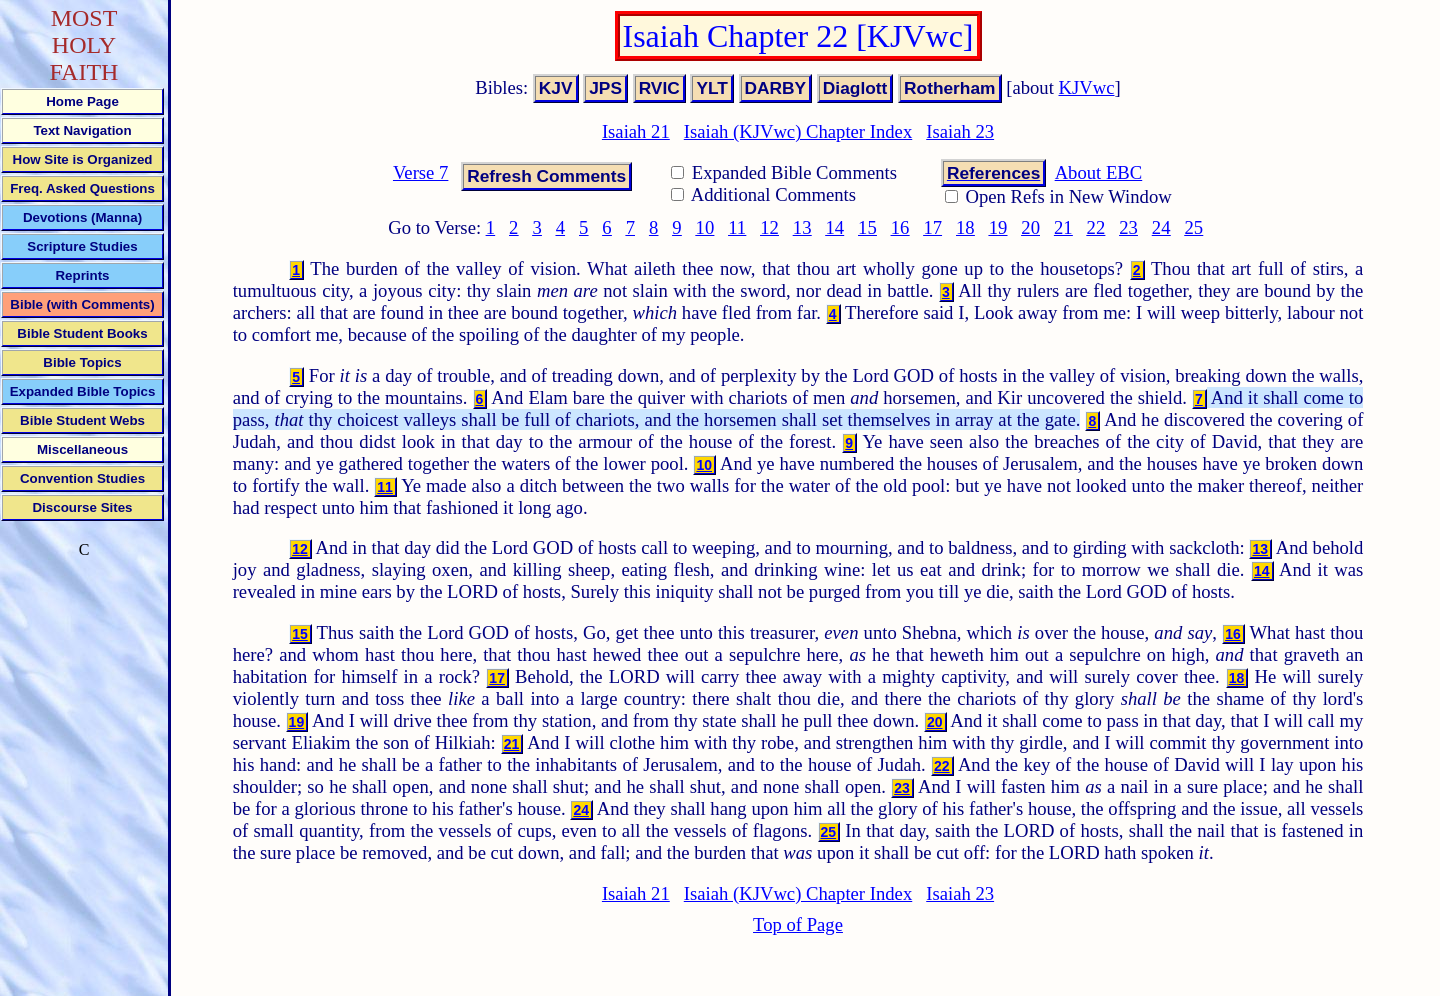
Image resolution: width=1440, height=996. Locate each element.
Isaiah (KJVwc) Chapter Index (798, 131)
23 (1128, 227)
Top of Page (798, 924)
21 (1063, 227)
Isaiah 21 (636, 131)
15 (867, 227)
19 (998, 227)
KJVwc (1087, 87)
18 (965, 227)
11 (737, 227)
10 (705, 227)
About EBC (1099, 172)
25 (1194, 227)
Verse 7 (420, 172)
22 (1096, 227)
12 (769, 227)
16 (900, 227)
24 (1161, 227)
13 (802, 227)
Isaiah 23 (960, 131)
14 (834, 227)
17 (932, 227)
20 (1030, 227)
